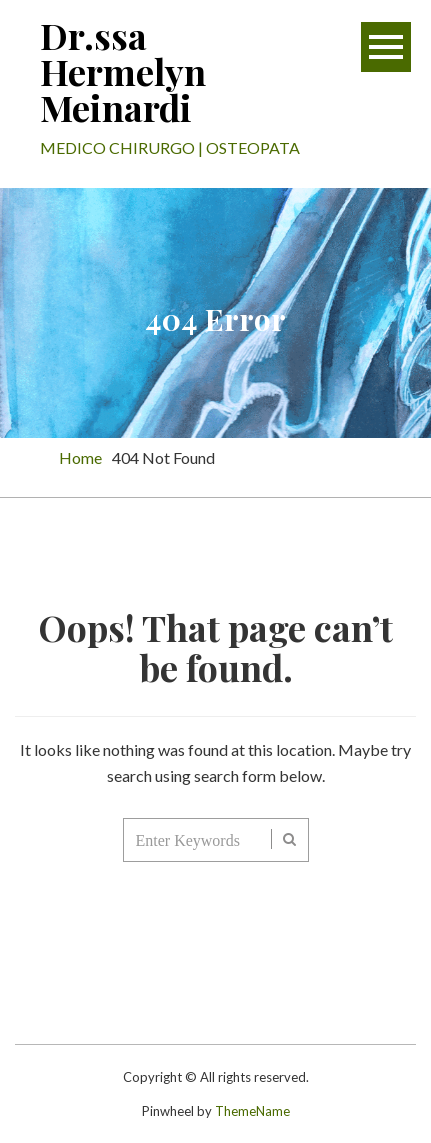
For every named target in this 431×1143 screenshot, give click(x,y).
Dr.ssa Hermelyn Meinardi (123, 71)
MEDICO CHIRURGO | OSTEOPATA (170, 147)
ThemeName (252, 1111)
